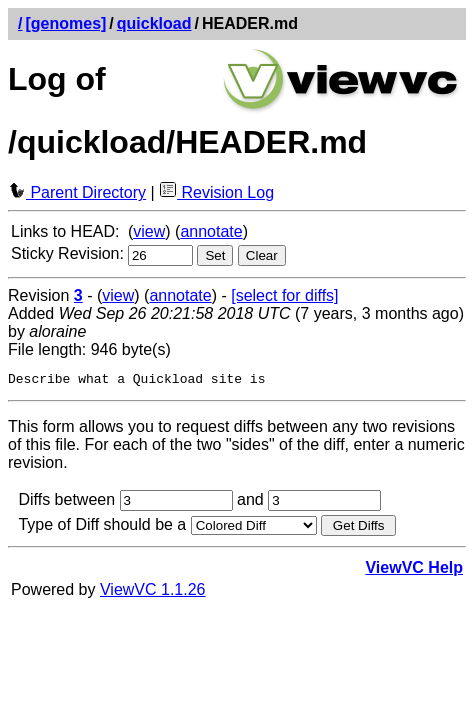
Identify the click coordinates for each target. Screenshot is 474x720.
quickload (154, 23)
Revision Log (216, 192)
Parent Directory (77, 192)
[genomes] (65, 23)
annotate (211, 231)
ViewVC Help (414, 570)
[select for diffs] (284, 295)
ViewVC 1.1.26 (153, 592)
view (149, 231)
